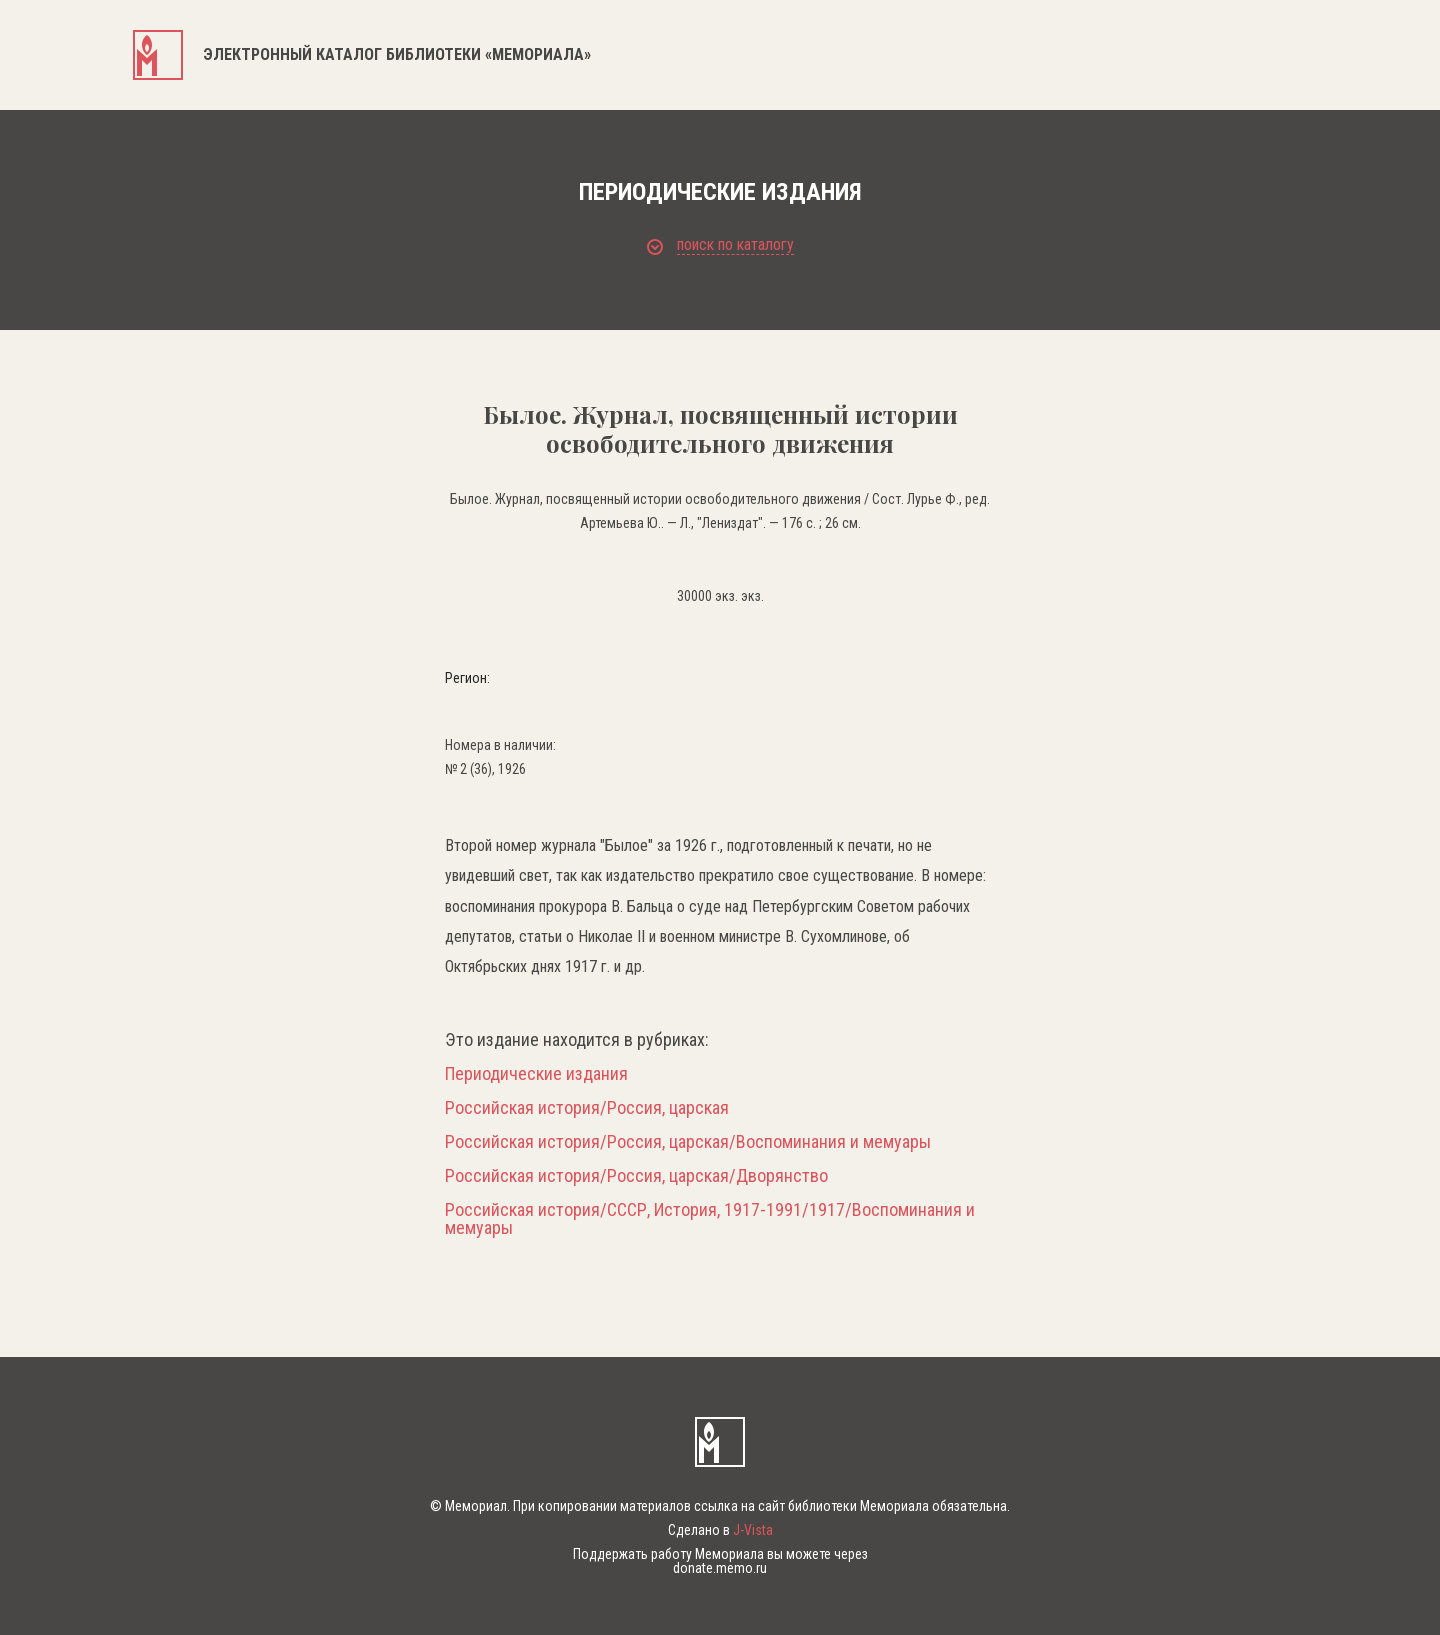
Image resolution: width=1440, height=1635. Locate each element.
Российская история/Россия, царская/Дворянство (636, 1176)
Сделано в (720, 1530)
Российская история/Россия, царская (587, 1108)
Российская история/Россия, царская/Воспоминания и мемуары (688, 1142)
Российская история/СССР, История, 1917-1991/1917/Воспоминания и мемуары (710, 1219)
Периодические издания (536, 1074)
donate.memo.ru (720, 1568)
